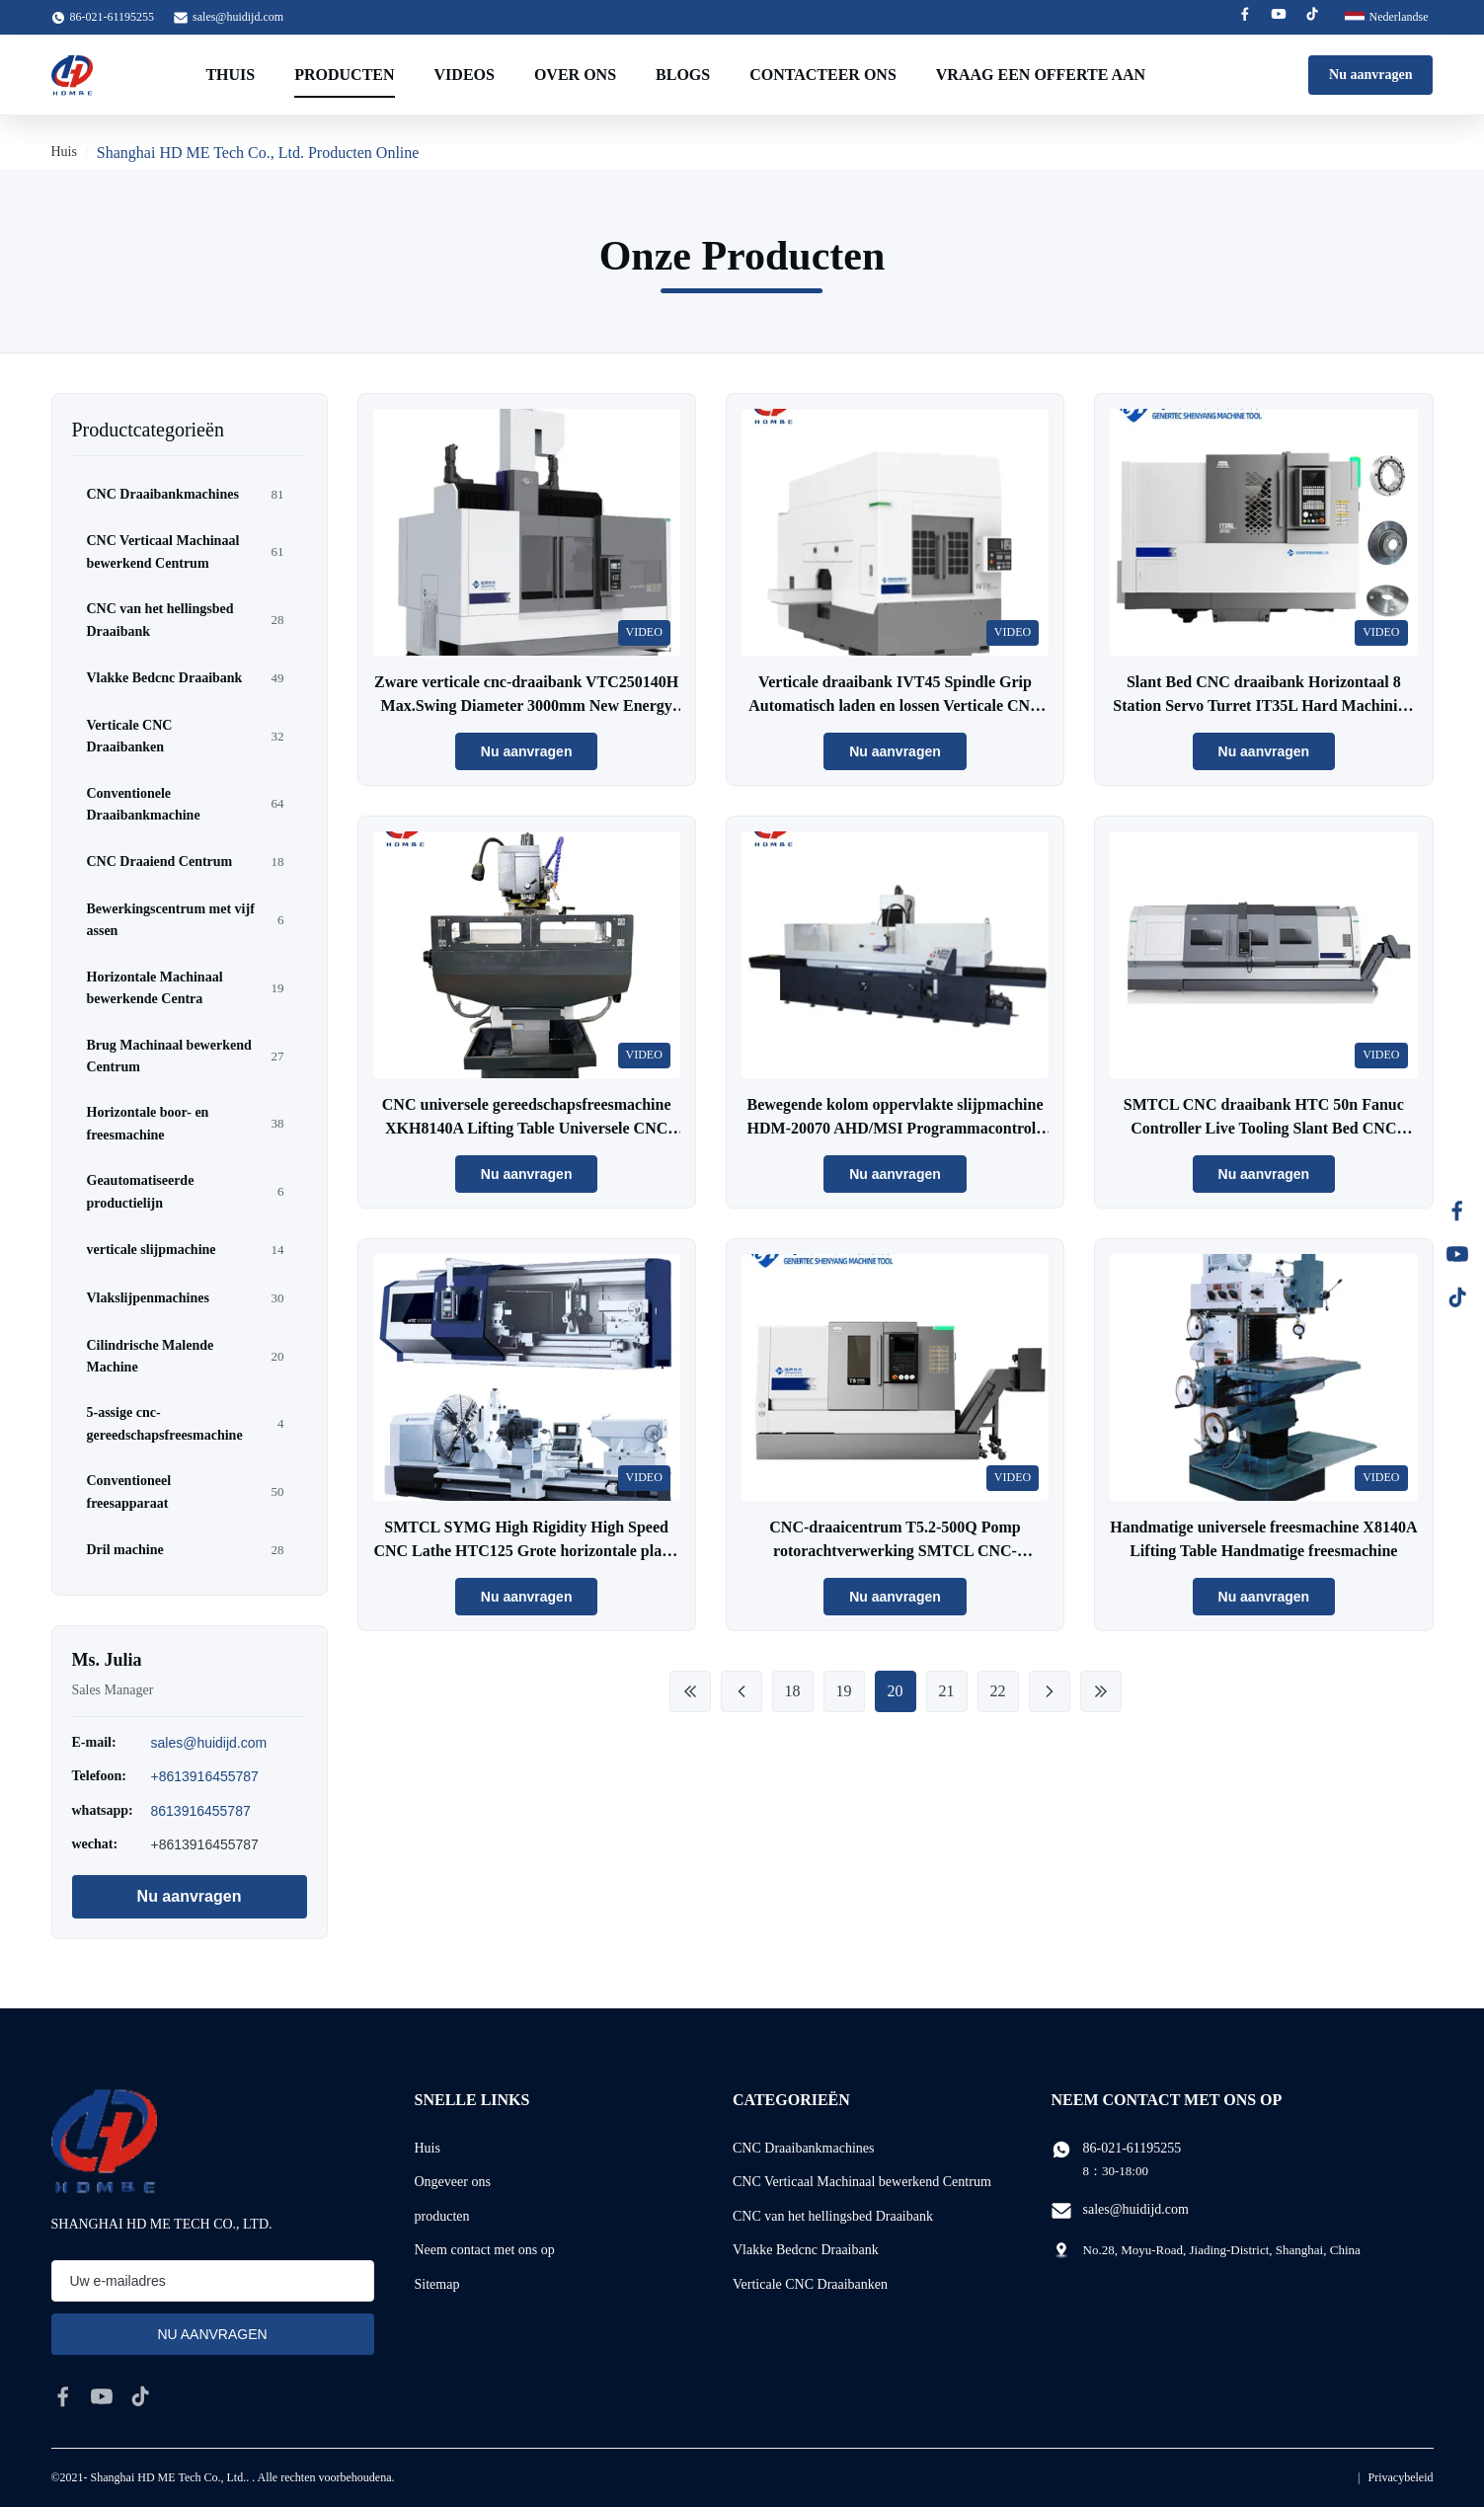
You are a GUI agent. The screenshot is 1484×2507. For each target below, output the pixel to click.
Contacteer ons (823, 74)
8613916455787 (201, 1811)
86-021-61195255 (1132, 2148)
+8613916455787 (205, 1776)
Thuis (230, 74)
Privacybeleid (1401, 2477)
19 (844, 1691)
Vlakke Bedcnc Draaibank (806, 2249)
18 (793, 1691)
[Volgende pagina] (1049, 1691)
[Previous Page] (741, 1691)
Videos (464, 74)
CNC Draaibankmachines (803, 2148)
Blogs (683, 74)
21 (947, 1691)
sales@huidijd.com (238, 17)
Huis (64, 151)
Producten (344, 74)
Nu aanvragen (1370, 74)
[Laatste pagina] (1101, 1691)
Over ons (575, 74)
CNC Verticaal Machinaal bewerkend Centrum (862, 2181)
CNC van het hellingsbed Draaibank (833, 2216)
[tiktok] (140, 2396)
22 (998, 1691)
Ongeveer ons (453, 2181)
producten (442, 2216)
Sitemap (437, 2284)
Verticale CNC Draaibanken (810, 2284)
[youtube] (102, 2396)
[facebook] (63, 2396)
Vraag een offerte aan (1040, 74)
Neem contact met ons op (485, 2249)
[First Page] (690, 1691)
